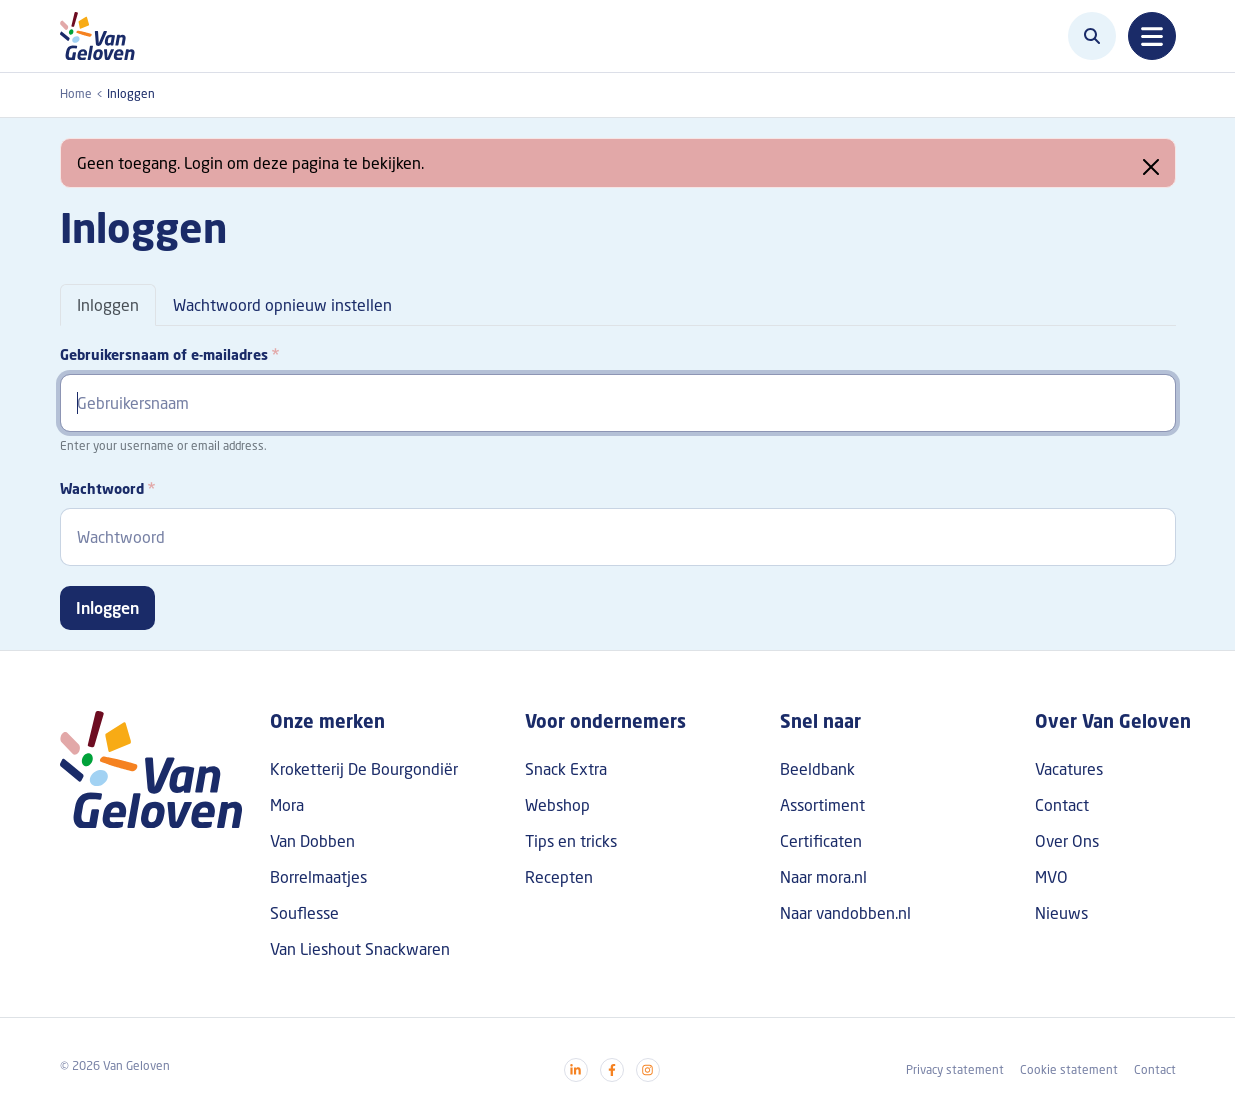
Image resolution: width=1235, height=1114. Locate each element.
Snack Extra (566, 769)
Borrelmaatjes (318, 877)
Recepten (559, 877)
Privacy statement (955, 1069)
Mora (287, 805)
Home (76, 93)
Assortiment (822, 805)
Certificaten (821, 841)
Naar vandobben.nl (845, 913)
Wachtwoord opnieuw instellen (282, 305)
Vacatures (1069, 769)
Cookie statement (1069, 1069)
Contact (1062, 805)
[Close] (1151, 167)
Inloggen (108, 305)
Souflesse (304, 913)
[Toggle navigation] (1152, 36)
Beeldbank (817, 769)
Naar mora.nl (823, 877)
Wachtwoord (102, 488)
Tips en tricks (571, 841)
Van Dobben (312, 841)
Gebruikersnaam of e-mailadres (164, 354)
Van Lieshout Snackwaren (360, 949)
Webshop (557, 805)
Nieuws (1061, 913)
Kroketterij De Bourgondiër (364, 769)
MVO (1051, 877)
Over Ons (1067, 841)
